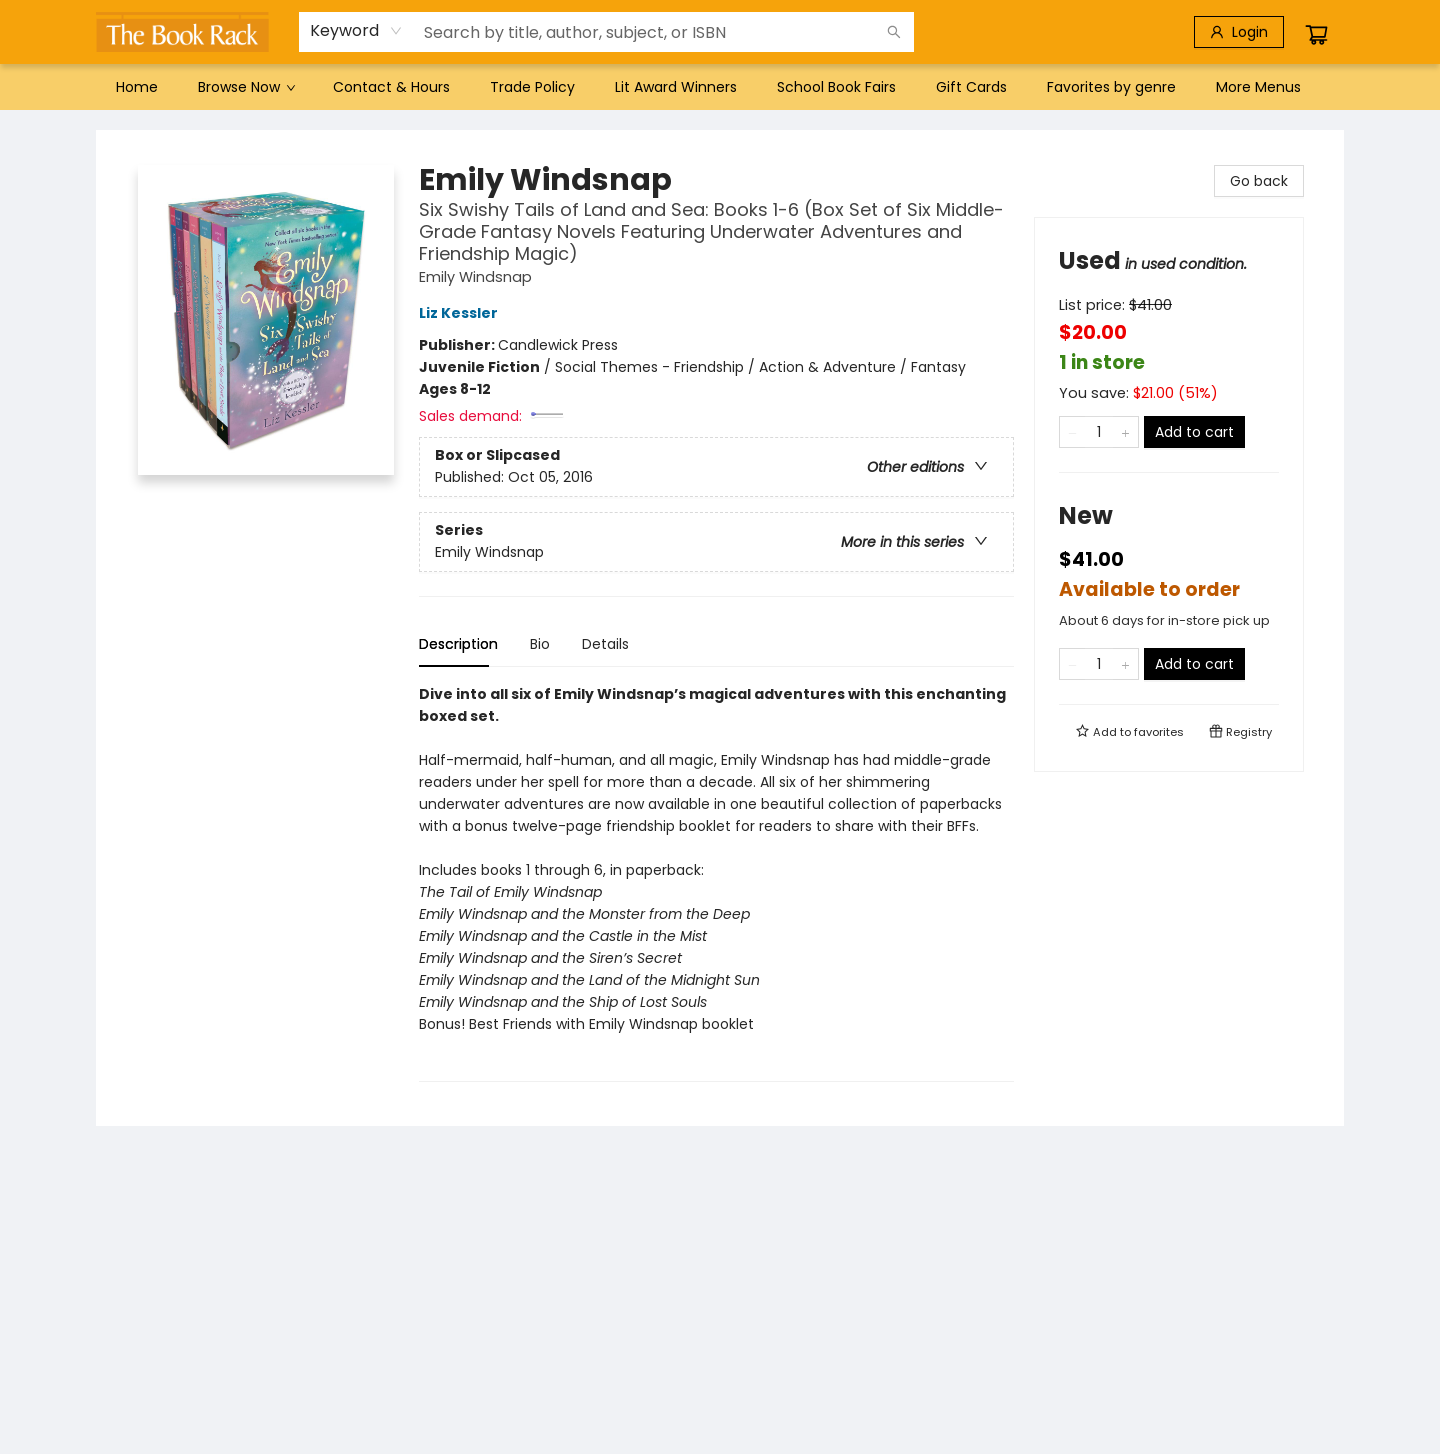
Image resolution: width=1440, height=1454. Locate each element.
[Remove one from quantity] (1072, 432)
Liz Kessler (461, 313)
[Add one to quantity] (1125, 432)
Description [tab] (458, 644)
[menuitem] (137, 87)
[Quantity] (1099, 432)
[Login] (1239, 32)
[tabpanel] (716, 882)
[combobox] (356, 31)
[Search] (894, 32)
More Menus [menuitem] (1258, 87)
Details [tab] (605, 644)
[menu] (720, 87)
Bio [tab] (540, 644)
